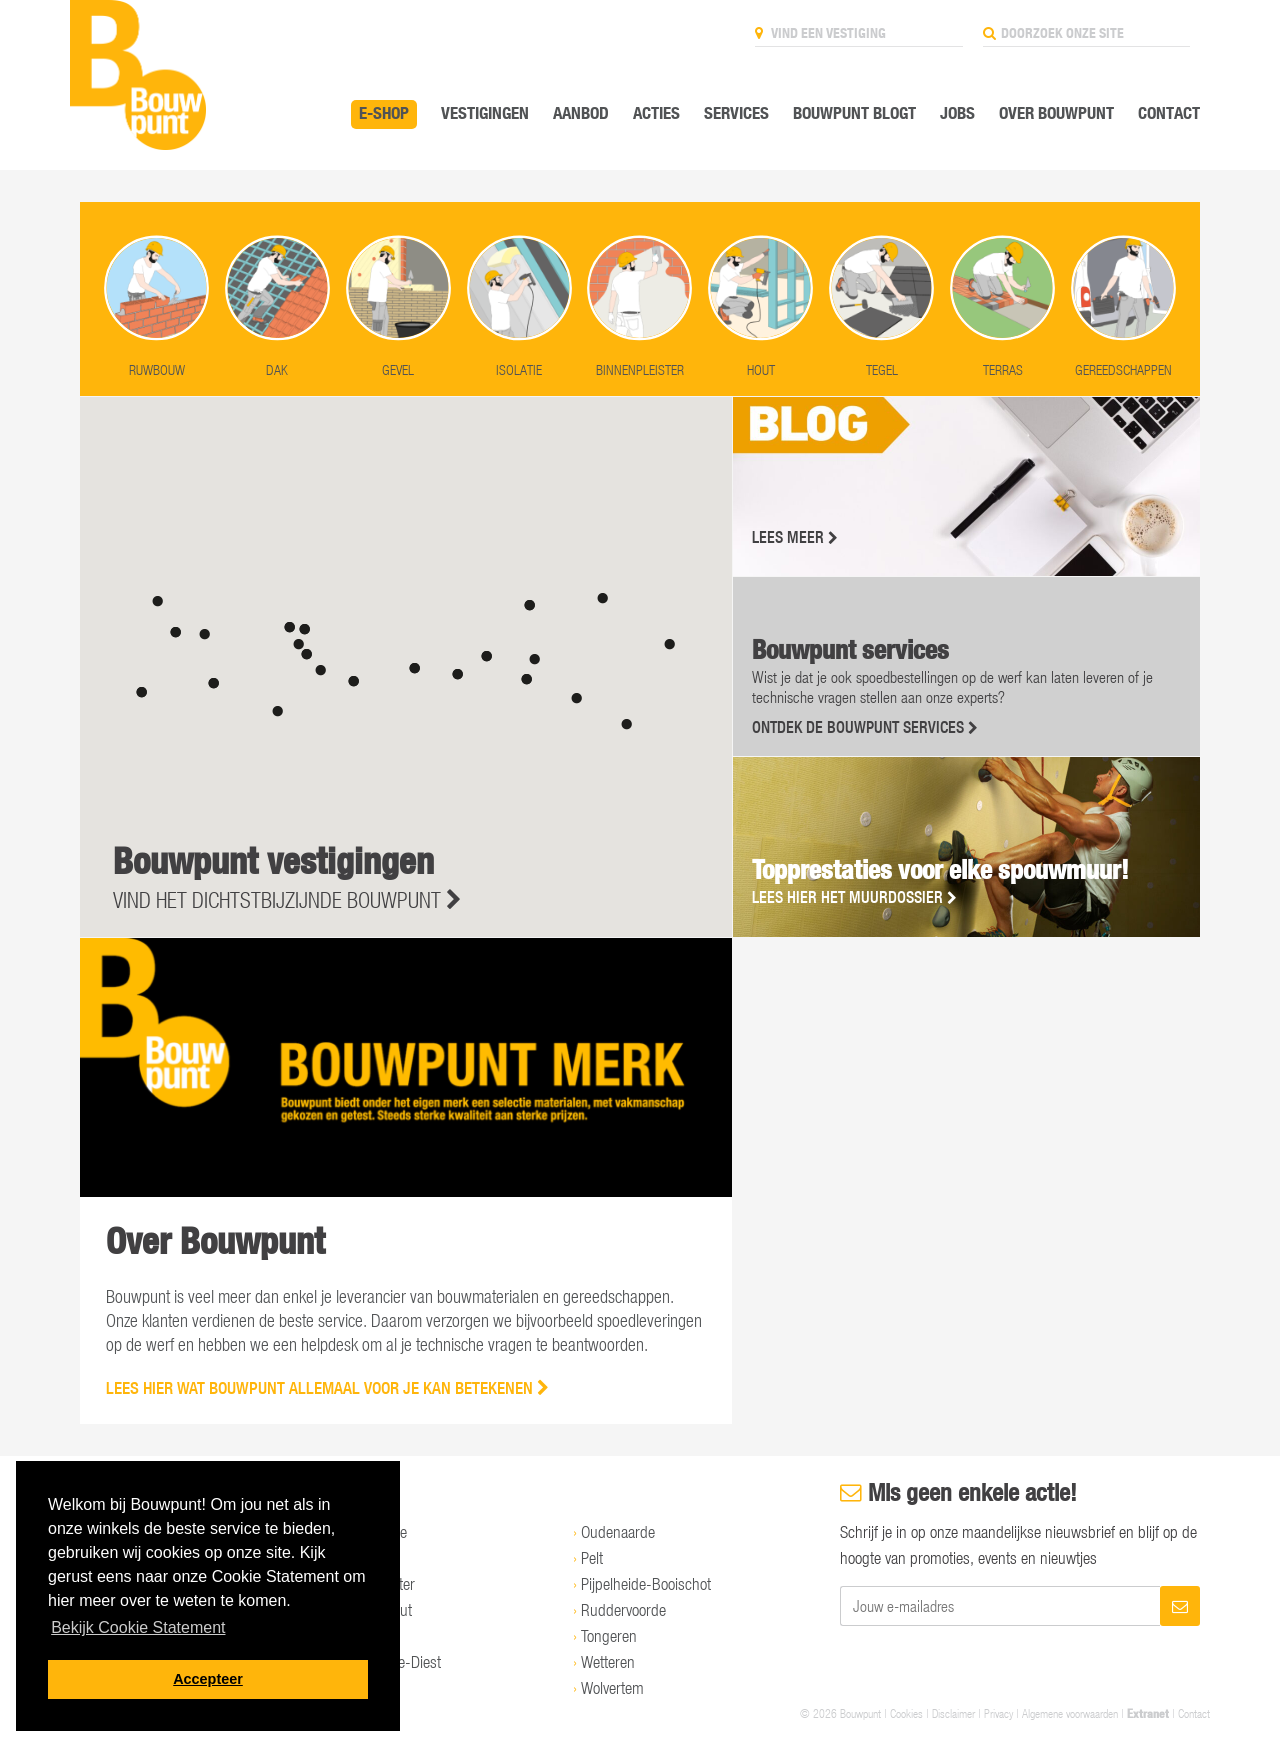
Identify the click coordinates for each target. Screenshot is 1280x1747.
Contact (1169, 112)
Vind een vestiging (820, 33)
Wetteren (608, 1662)
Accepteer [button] (208, 1679)
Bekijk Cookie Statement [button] (138, 1627)
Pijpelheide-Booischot (646, 1584)
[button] (353, 681)
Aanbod (581, 112)
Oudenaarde (618, 1532)
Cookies (906, 1713)
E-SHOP (384, 112)
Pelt (592, 1558)
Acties (656, 112)
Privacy (998, 1713)
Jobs (957, 112)
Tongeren (609, 1636)
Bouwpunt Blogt (854, 112)
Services (736, 112)
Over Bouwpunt (1056, 112)
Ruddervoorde (623, 1610)
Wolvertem (612, 1688)
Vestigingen (485, 112)
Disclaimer (953, 1713)
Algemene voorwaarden (1070, 1713)
